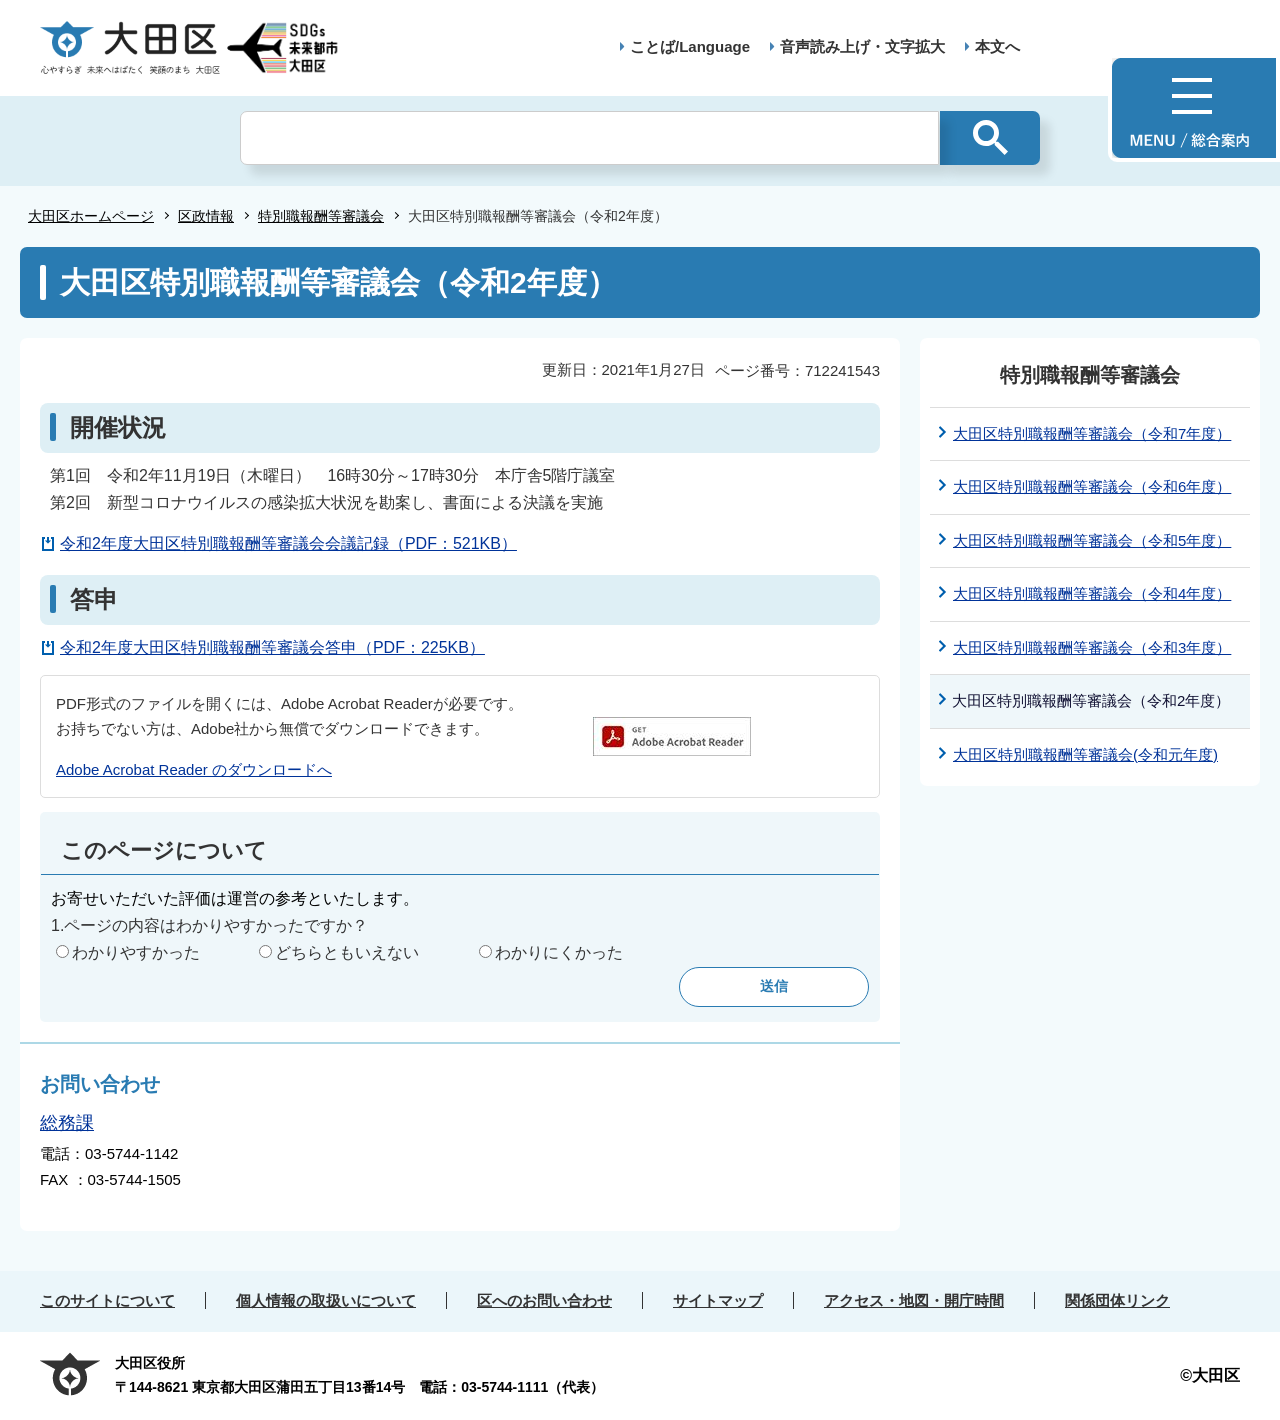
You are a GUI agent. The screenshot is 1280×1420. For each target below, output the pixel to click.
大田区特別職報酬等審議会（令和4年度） (1092, 593)
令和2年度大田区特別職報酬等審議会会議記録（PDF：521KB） (288, 543)
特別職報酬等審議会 (321, 216)
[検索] (589, 138)
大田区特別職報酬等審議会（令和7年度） (1092, 433)
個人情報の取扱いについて (326, 1300)
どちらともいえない (347, 952)
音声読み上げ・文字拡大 (862, 46)
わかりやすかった (136, 952)
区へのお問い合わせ (544, 1300)
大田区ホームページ (91, 216)
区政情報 (206, 216)
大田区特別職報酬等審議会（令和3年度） (1092, 647)
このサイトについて (107, 1300)
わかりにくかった (559, 952)
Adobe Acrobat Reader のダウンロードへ (194, 769)
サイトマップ (718, 1300)
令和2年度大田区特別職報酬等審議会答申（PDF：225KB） (272, 647)
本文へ (997, 46)
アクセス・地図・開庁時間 (914, 1300)
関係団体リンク (1117, 1300)
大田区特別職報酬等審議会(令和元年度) (1085, 754)
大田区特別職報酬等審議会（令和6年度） (1092, 486)
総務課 (67, 1123)
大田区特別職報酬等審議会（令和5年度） (1092, 540)
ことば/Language (690, 46)
